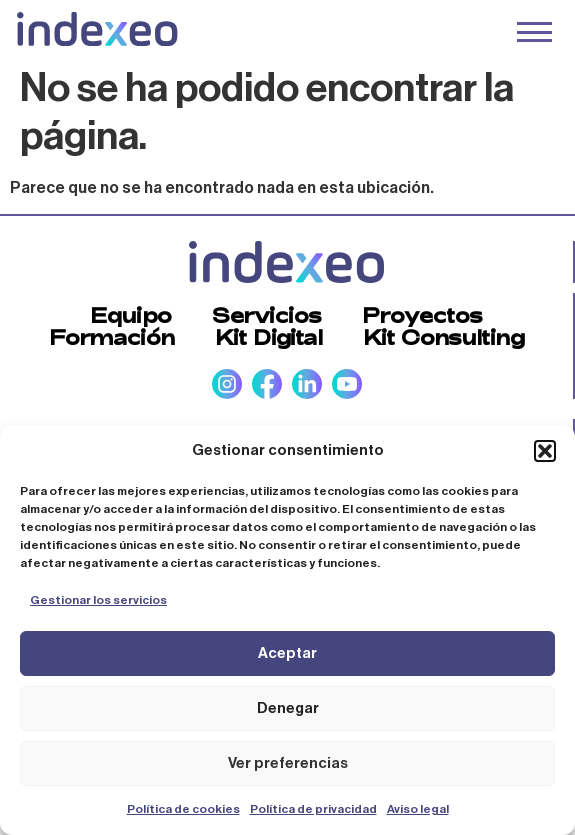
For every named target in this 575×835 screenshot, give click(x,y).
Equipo (131, 315)
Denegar (288, 708)
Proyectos (422, 315)
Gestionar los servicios (98, 600)
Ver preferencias (288, 763)
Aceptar (287, 653)
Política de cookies (183, 809)
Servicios (267, 315)
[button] (545, 451)
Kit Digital (269, 337)
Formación (112, 337)
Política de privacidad (313, 809)
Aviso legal (418, 809)
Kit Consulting (444, 337)
